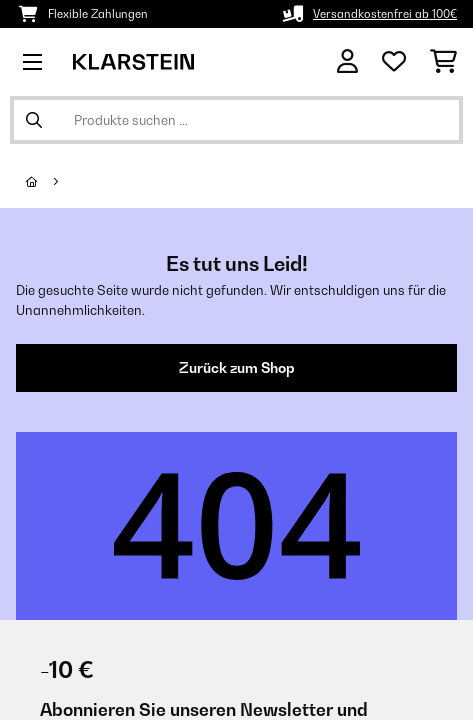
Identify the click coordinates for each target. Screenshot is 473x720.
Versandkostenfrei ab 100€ (385, 14)
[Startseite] (50, 182)
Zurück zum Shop (237, 368)
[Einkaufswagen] (443, 62)
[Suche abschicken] (34, 120)
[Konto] (347, 61)
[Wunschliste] (394, 62)
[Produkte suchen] (236, 120)
